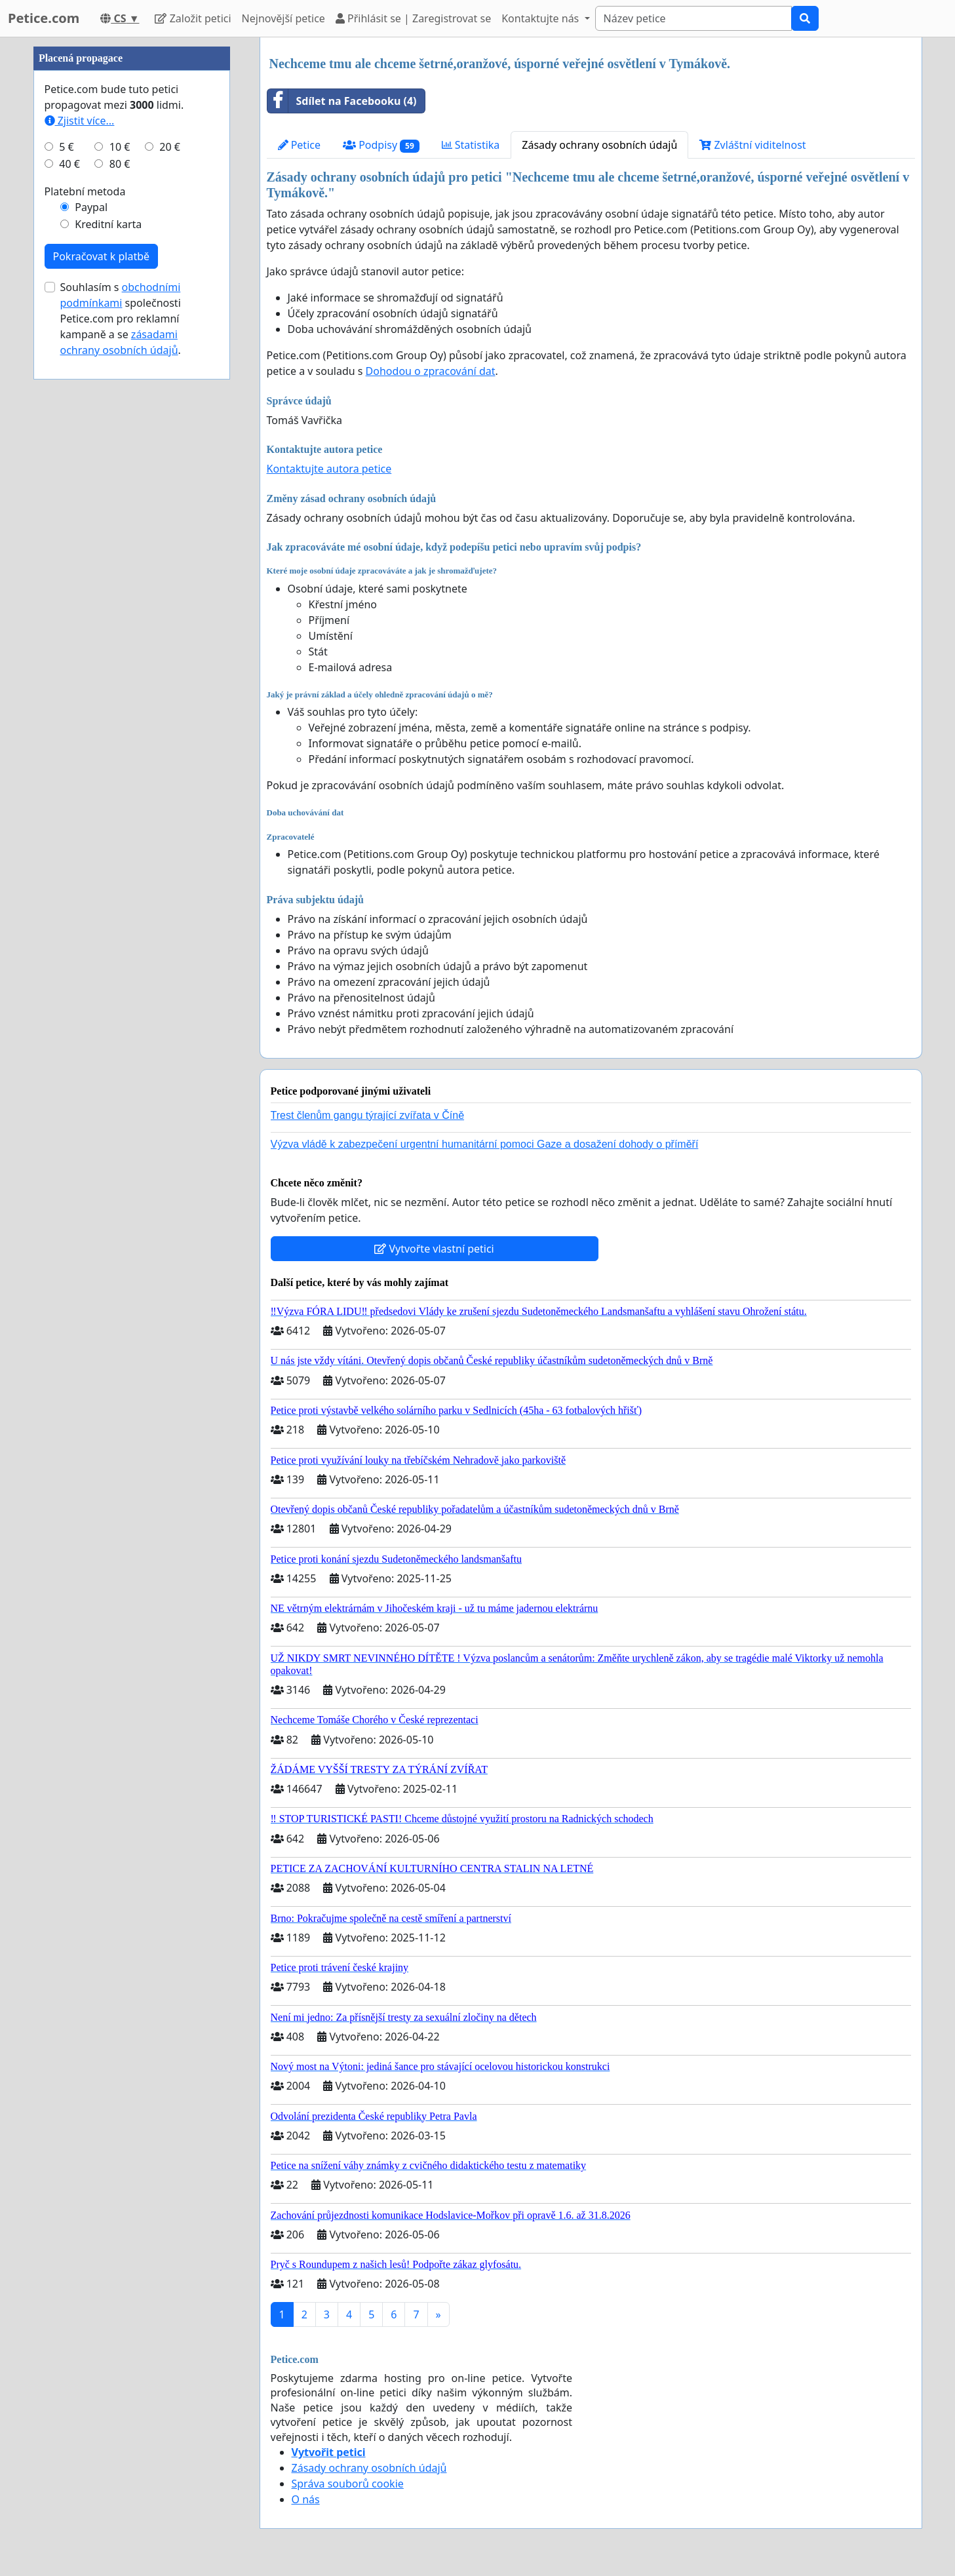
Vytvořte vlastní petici (434, 1248)
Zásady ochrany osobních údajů (599, 145)
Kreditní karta (108, 224)
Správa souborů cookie (348, 2483)
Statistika (471, 145)
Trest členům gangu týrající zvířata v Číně (368, 1115)
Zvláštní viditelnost (752, 145)
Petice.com (43, 18)
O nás (306, 2499)
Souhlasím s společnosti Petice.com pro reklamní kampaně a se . (120, 318)
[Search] (693, 18)
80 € (119, 164)
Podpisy (381, 145)
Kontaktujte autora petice (329, 468)
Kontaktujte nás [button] (541, 18)
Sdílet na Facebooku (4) (342, 101)
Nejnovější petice (283, 18)
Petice (299, 145)
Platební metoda (85, 191)
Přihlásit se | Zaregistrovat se (413, 18)
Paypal (91, 207)
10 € (119, 147)
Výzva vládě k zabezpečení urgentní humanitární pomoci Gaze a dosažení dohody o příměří (485, 1144)
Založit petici (193, 18)
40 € (69, 164)
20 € (169, 147)
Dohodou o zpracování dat (431, 371)
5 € (66, 147)
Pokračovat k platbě (101, 256)
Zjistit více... (80, 120)
